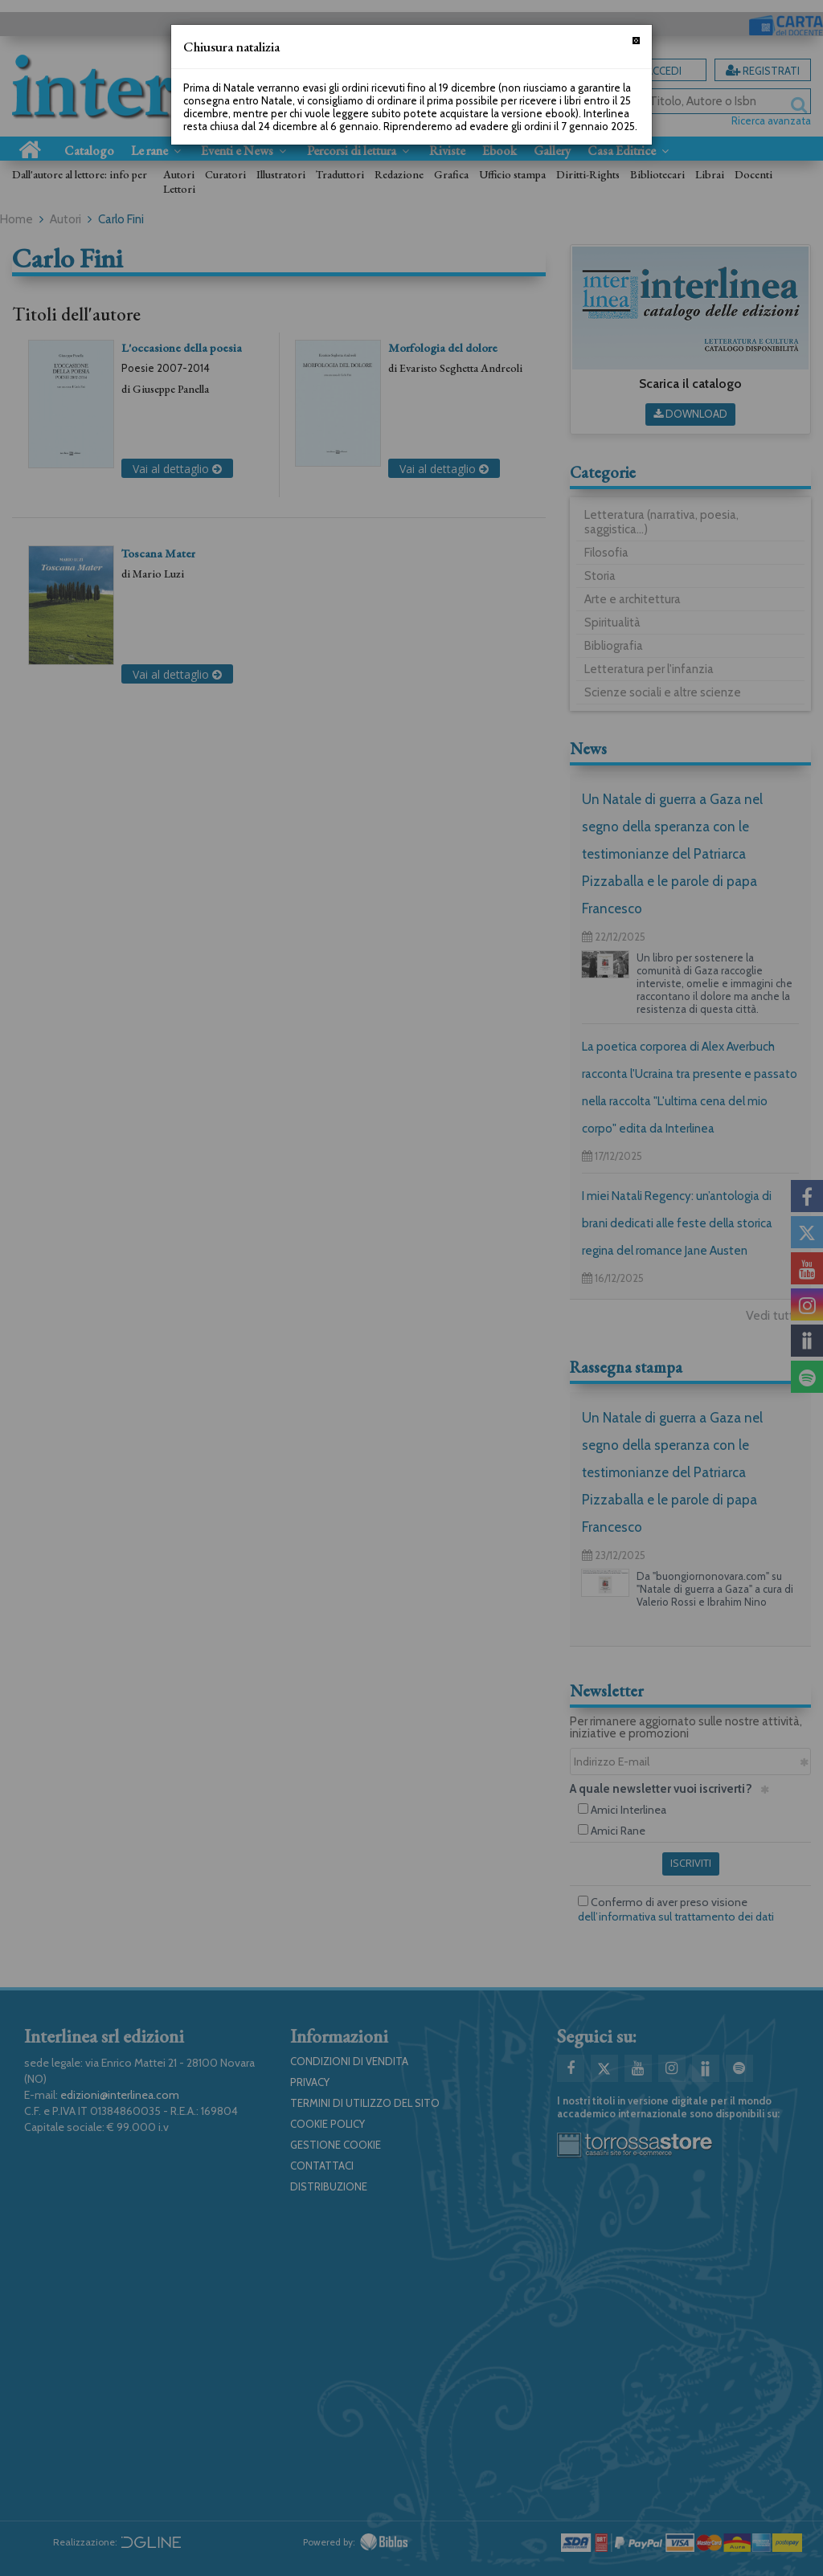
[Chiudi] (636, 40)
